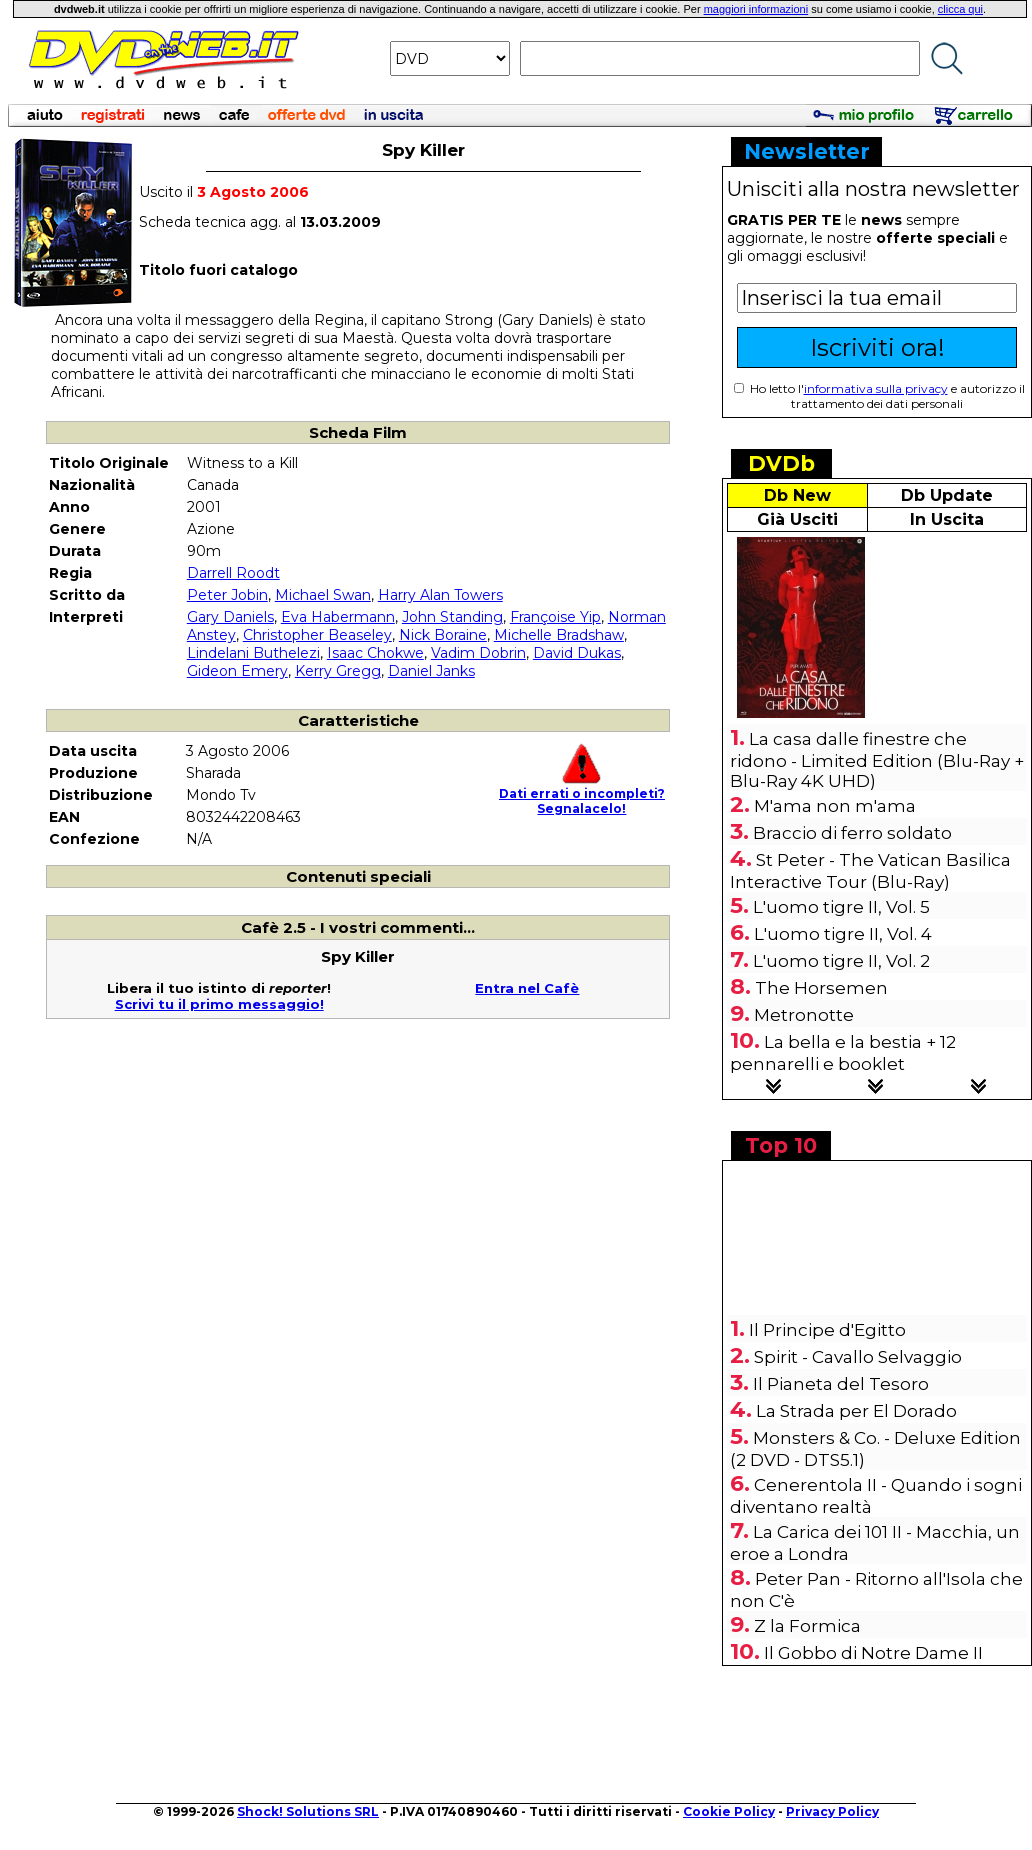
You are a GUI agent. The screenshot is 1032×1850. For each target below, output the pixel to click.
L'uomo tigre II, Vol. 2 (841, 961)
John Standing (452, 617)
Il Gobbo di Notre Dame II (873, 1653)
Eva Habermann (338, 617)
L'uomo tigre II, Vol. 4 (843, 934)
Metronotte (804, 1015)
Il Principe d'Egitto (827, 1330)
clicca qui (960, 9)
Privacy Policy (832, 1811)
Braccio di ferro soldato (852, 833)
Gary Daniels (230, 617)
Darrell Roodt (233, 573)
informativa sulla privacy (876, 388)
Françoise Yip (555, 617)
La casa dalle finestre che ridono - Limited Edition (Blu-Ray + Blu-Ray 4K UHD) (877, 760)
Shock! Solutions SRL (308, 1811)
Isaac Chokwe (375, 653)
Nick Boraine (443, 635)
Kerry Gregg (338, 671)
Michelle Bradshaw (559, 635)
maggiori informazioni (756, 9)
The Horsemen (821, 988)
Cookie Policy (729, 1811)
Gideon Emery (237, 671)
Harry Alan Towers (440, 595)
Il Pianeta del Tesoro (841, 1384)
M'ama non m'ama (835, 806)
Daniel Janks (431, 671)
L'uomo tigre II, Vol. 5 (841, 907)
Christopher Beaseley (317, 635)
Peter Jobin (227, 595)
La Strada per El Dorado (856, 1411)
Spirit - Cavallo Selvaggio (858, 1357)
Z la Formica (807, 1626)
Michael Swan (323, 595)
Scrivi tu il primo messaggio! (219, 1004)
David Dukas (577, 653)
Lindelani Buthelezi (253, 653)
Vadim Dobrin (478, 653)
